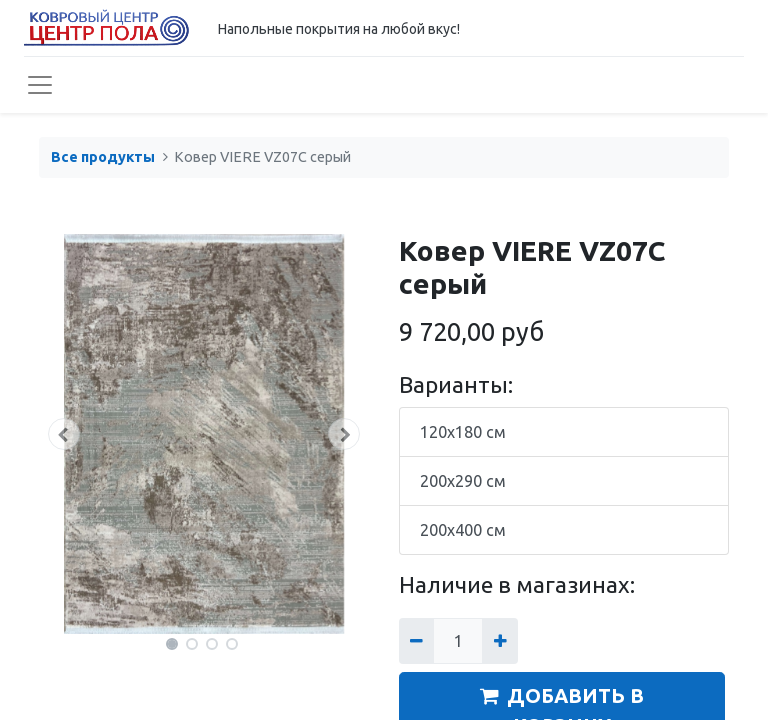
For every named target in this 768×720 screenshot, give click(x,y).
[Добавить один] (499, 641)
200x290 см (463, 481)
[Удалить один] (416, 641)
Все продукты (103, 157)
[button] (64, 434)
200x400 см (463, 530)
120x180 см (463, 432)
